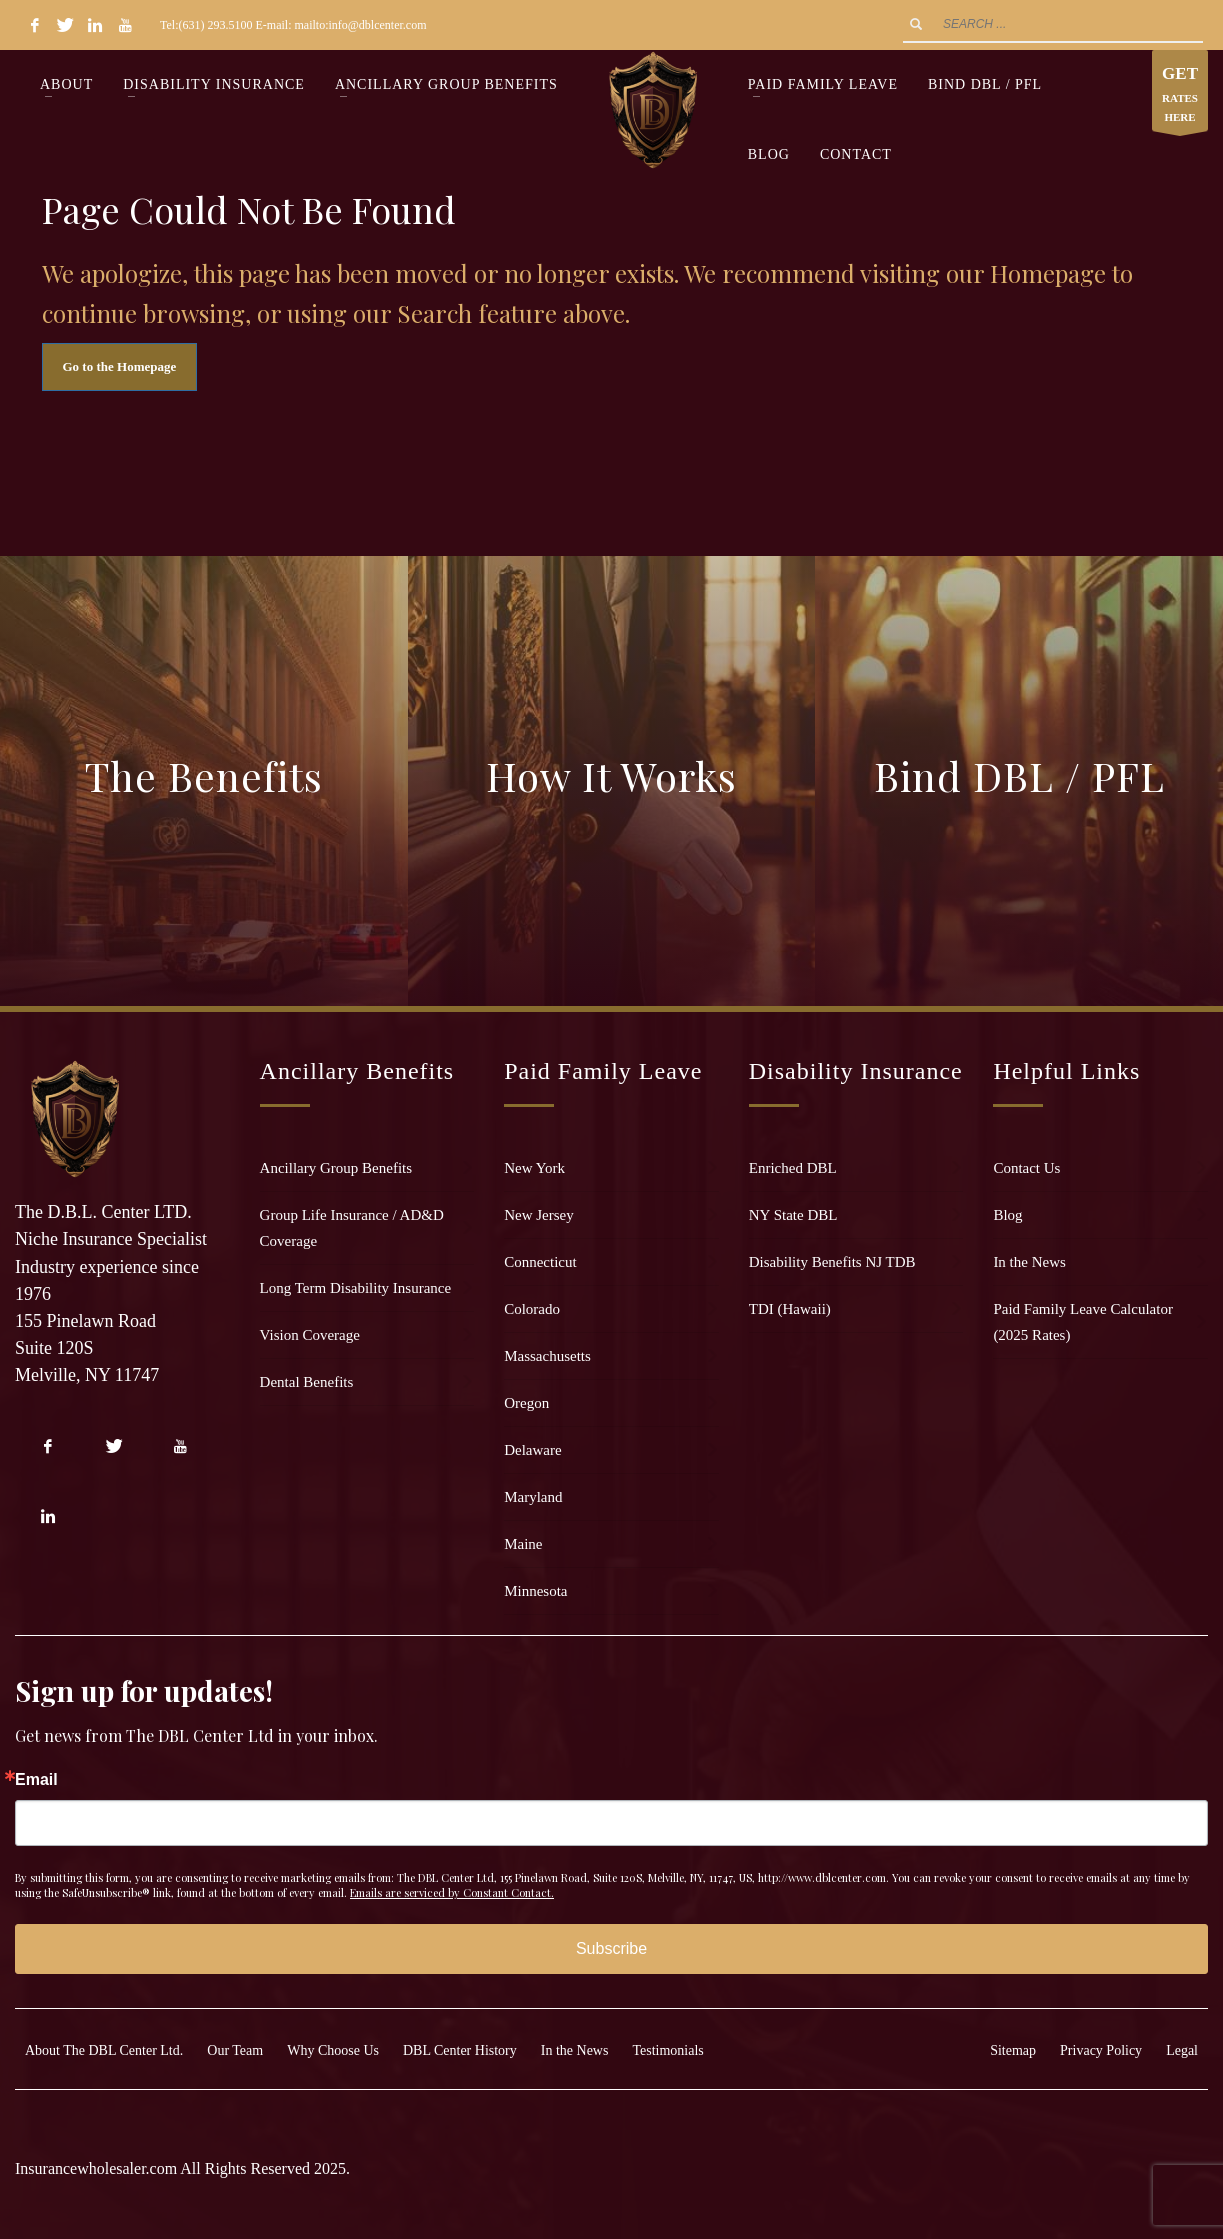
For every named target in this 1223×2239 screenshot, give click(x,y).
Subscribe (611, 1948)
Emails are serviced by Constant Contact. (452, 1892)
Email (36, 1780)
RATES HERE (1180, 95)
